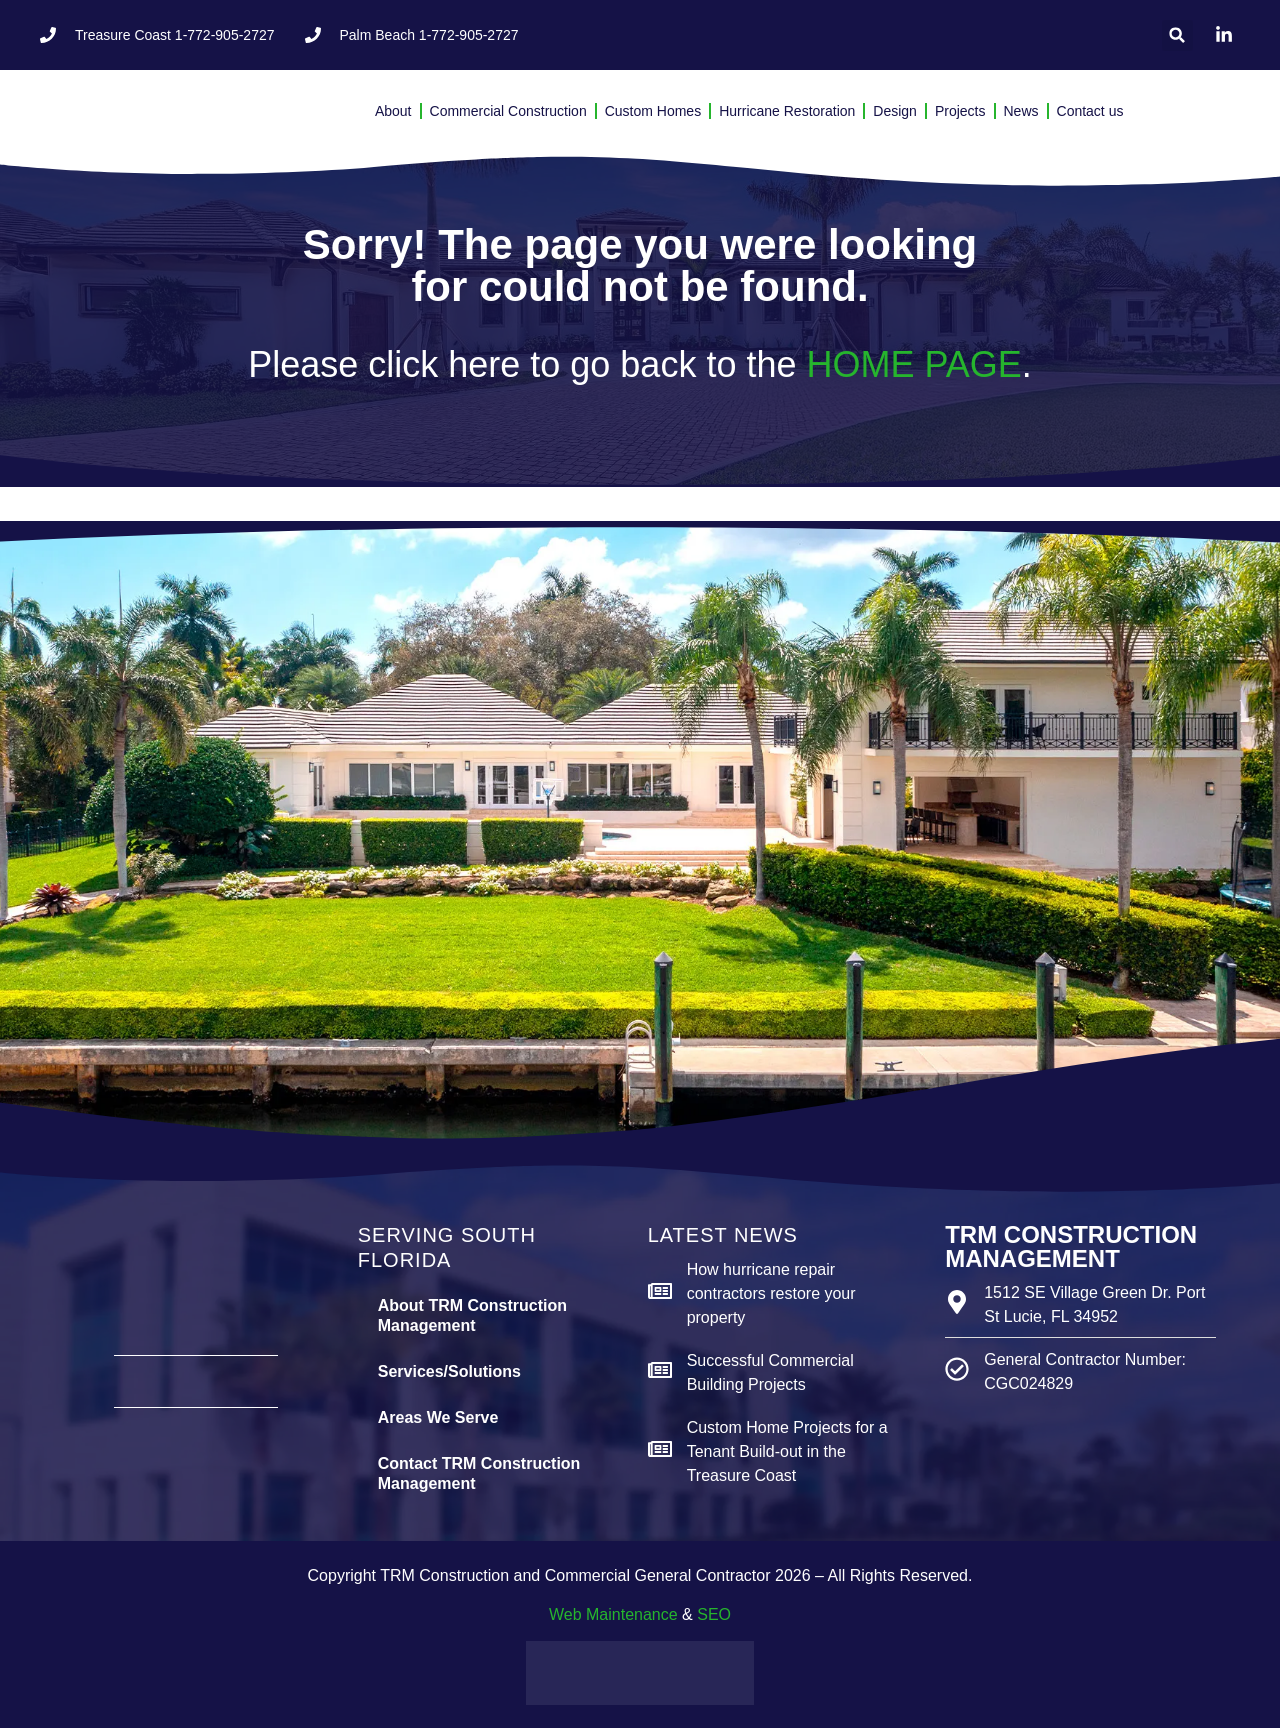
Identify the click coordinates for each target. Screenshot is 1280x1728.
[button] (1177, 35)
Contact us (1090, 111)
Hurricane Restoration (787, 111)
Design (895, 111)
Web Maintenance (613, 1614)
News (1021, 111)
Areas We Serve (438, 1417)
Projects (960, 111)
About (393, 111)
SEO (714, 1614)
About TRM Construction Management (472, 1315)
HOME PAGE (913, 364)
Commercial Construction (508, 111)
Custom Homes (653, 111)
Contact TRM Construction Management (479, 1473)
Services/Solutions (449, 1371)
